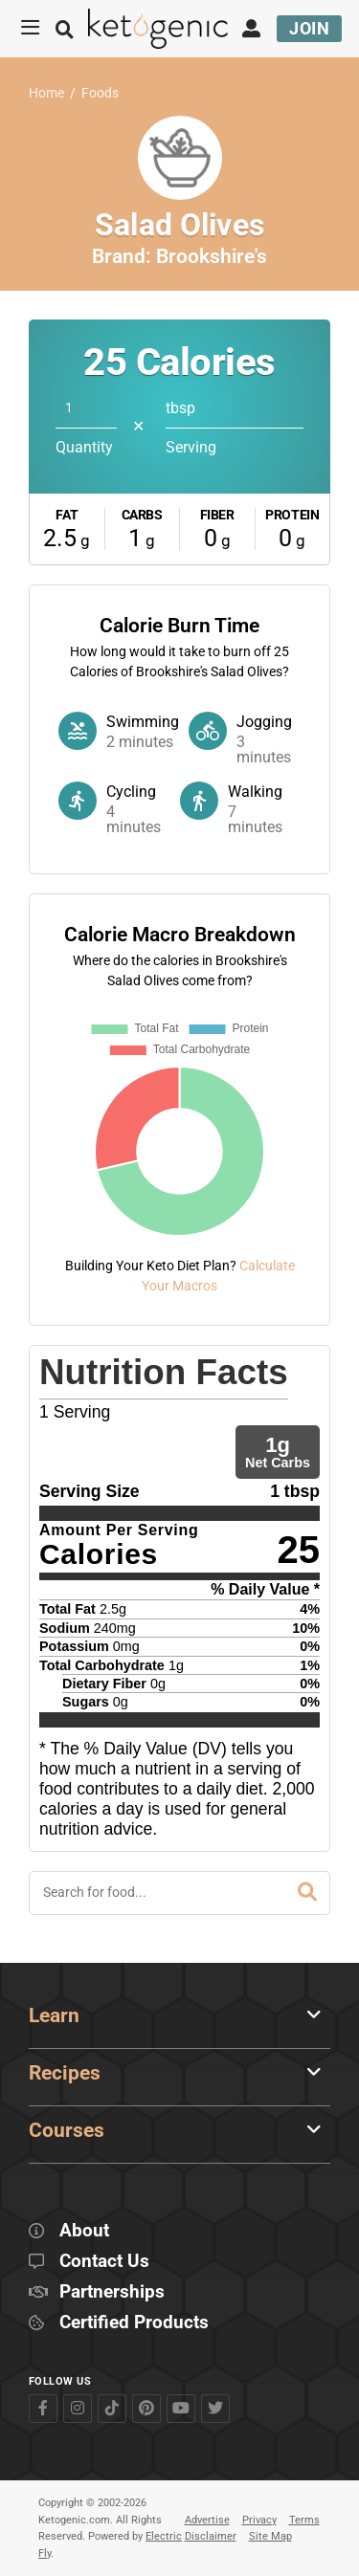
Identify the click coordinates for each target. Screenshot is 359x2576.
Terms (304, 2520)
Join (309, 28)
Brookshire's (211, 256)
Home (46, 93)
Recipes (65, 2072)
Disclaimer (210, 2536)
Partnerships (112, 2292)
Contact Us (104, 2262)
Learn (54, 2015)
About (84, 2231)
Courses (66, 2130)
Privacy (259, 2520)
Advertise (207, 2520)
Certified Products (134, 2323)
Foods (100, 93)
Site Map (270, 2536)
